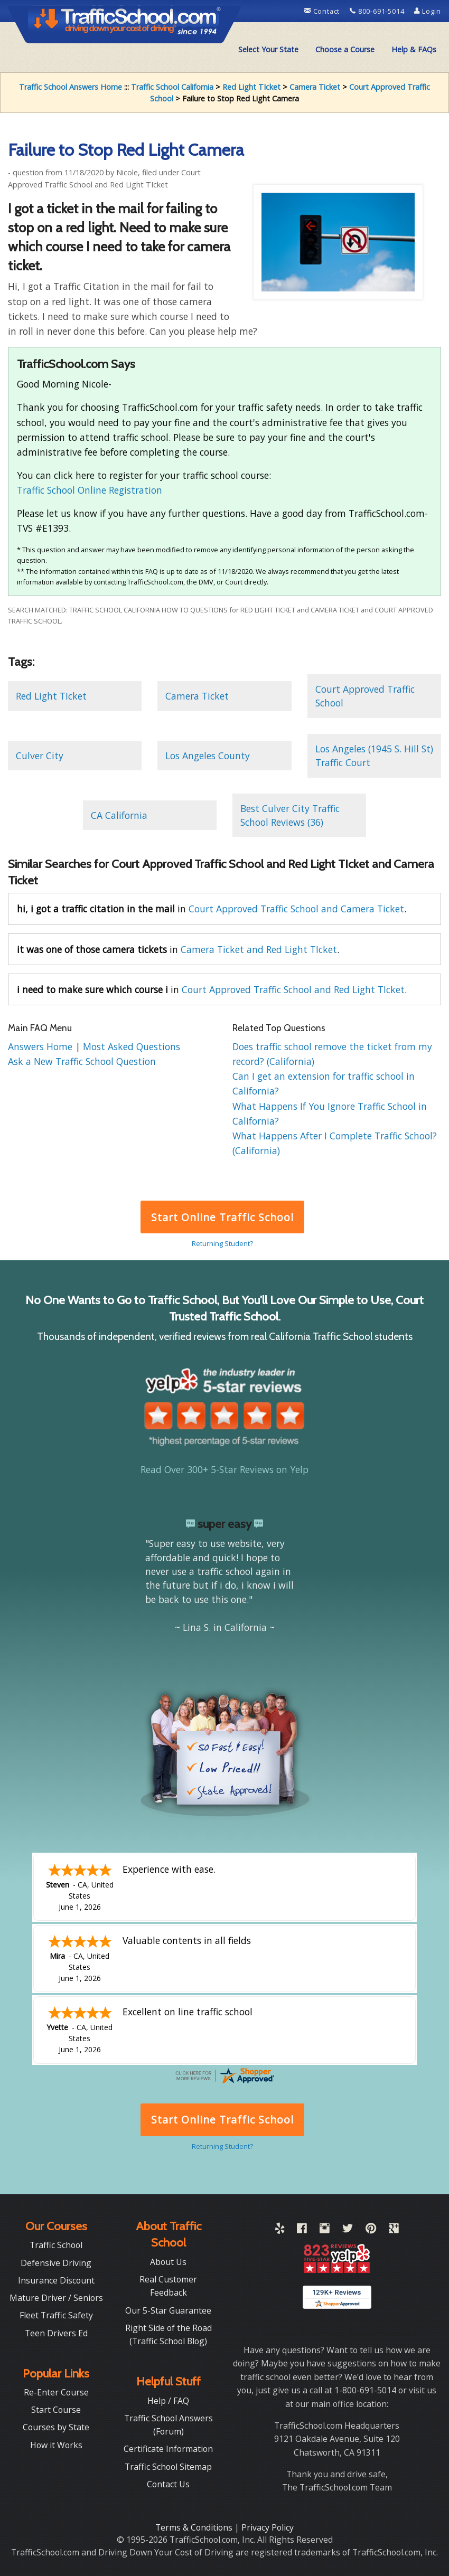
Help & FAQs (413, 49)
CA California (119, 815)
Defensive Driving (56, 2263)
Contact (323, 11)
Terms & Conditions (195, 2527)
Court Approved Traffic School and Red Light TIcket (293, 989)
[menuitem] (268, 49)
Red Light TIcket (251, 87)
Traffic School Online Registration (89, 490)
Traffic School (56, 2245)
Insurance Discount (56, 2280)
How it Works (56, 2445)
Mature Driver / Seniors (56, 2298)
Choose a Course (345, 49)
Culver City (39, 755)
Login (427, 11)
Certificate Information (168, 2449)
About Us (168, 2262)
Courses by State (56, 2427)
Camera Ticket (314, 87)
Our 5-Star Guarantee (168, 2310)
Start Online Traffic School (222, 1217)
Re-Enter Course (56, 2392)
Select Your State (268, 49)
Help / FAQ (168, 2401)
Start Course (56, 2409)
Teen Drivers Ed (56, 2333)
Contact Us (168, 2484)
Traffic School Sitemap (168, 2467)
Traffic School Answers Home (70, 87)
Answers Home (41, 1046)
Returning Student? (222, 1243)
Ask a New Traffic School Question (82, 1061)
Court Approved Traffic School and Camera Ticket (296, 908)
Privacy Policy (267, 2527)
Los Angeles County (207, 755)
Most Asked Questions (131, 1046)
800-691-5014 (378, 11)
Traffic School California (172, 87)
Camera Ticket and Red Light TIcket (259, 949)
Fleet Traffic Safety (56, 2315)
